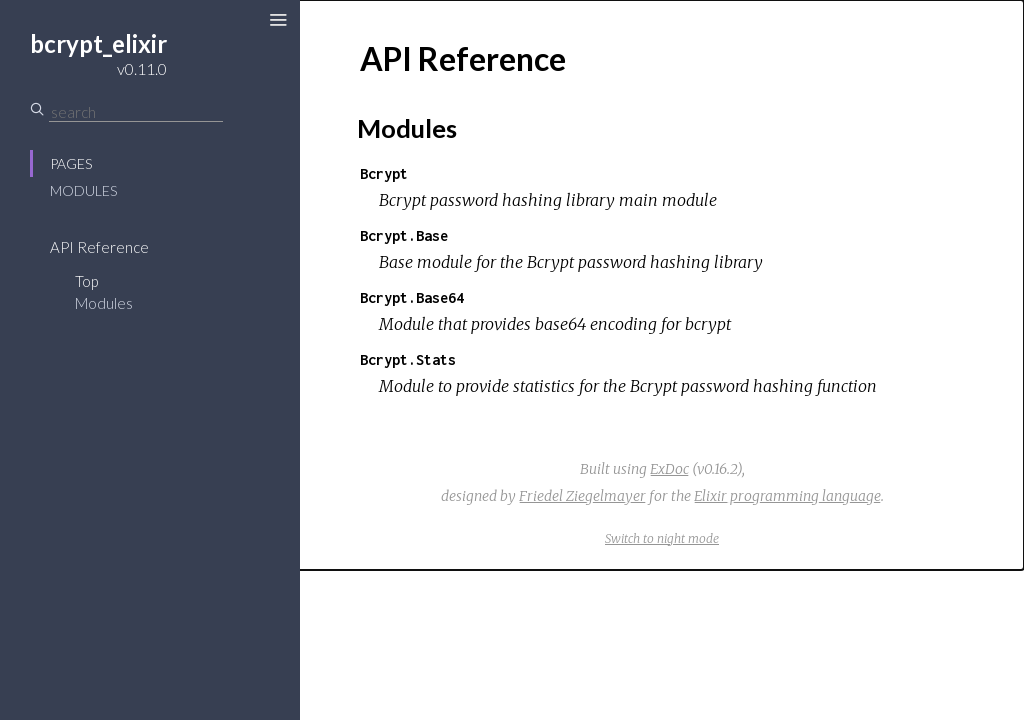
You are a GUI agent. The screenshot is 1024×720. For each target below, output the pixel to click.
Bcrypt (384, 173)
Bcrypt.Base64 (412, 297)
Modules (83, 190)
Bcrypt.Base (404, 235)
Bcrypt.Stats (408, 359)
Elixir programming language (787, 496)
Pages (71, 163)
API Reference (99, 247)
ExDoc (669, 469)
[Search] (136, 112)
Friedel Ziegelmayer (582, 496)
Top (86, 281)
